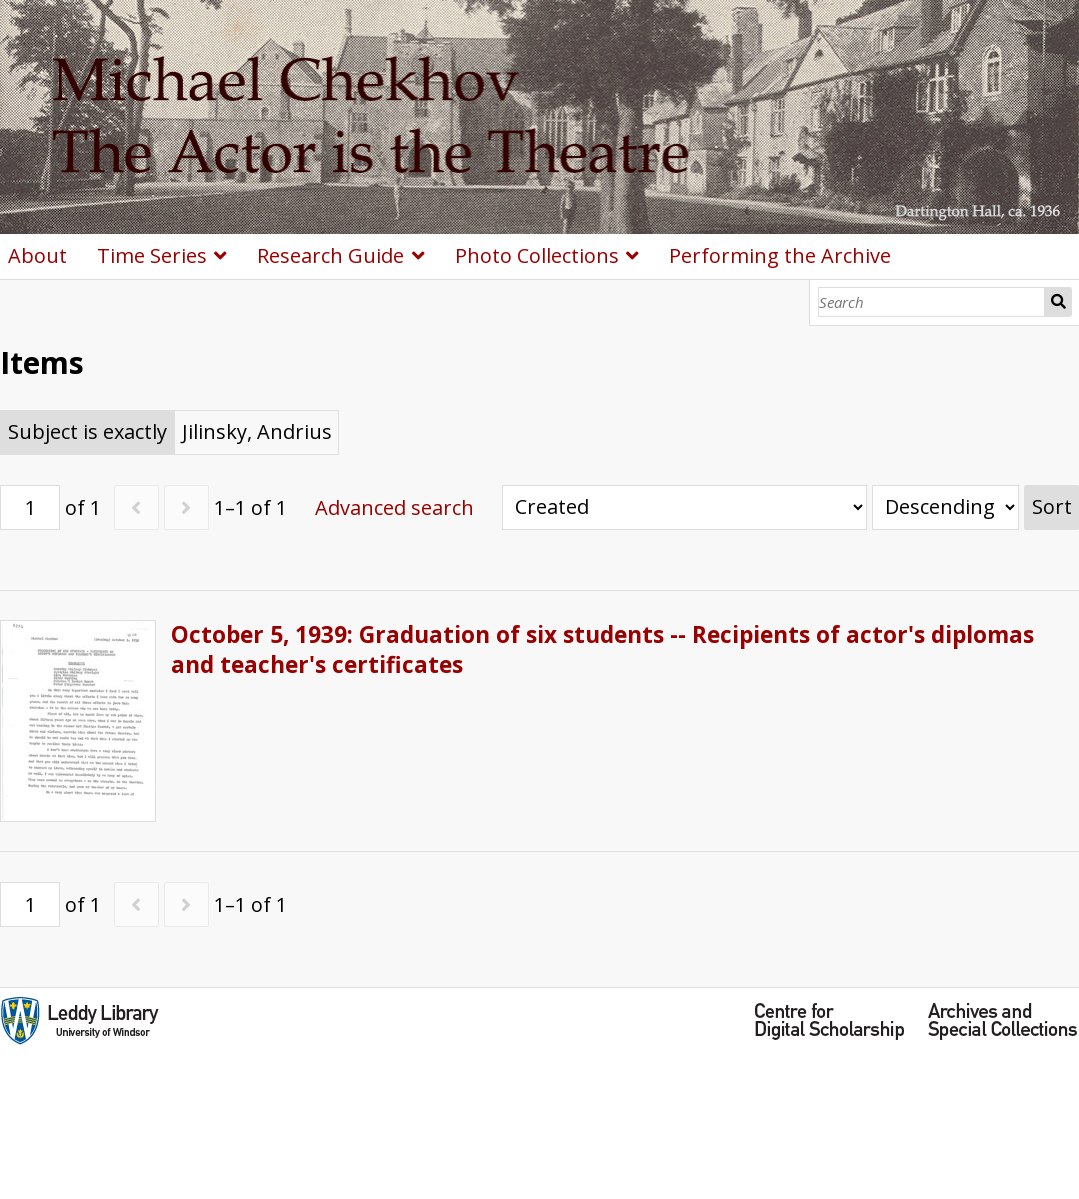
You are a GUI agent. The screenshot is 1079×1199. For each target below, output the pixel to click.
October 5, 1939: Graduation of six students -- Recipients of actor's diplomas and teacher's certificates (602, 649)
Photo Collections (537, 255)
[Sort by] (684, 507)
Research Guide (330, 255)
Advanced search (394, 507)
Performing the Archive (780, 255)
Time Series (152, 255)
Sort (1052, 506)
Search (1058, 302)
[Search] (931, 302)
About (37, 255)
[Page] (30, 507)
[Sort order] (945, 507)
